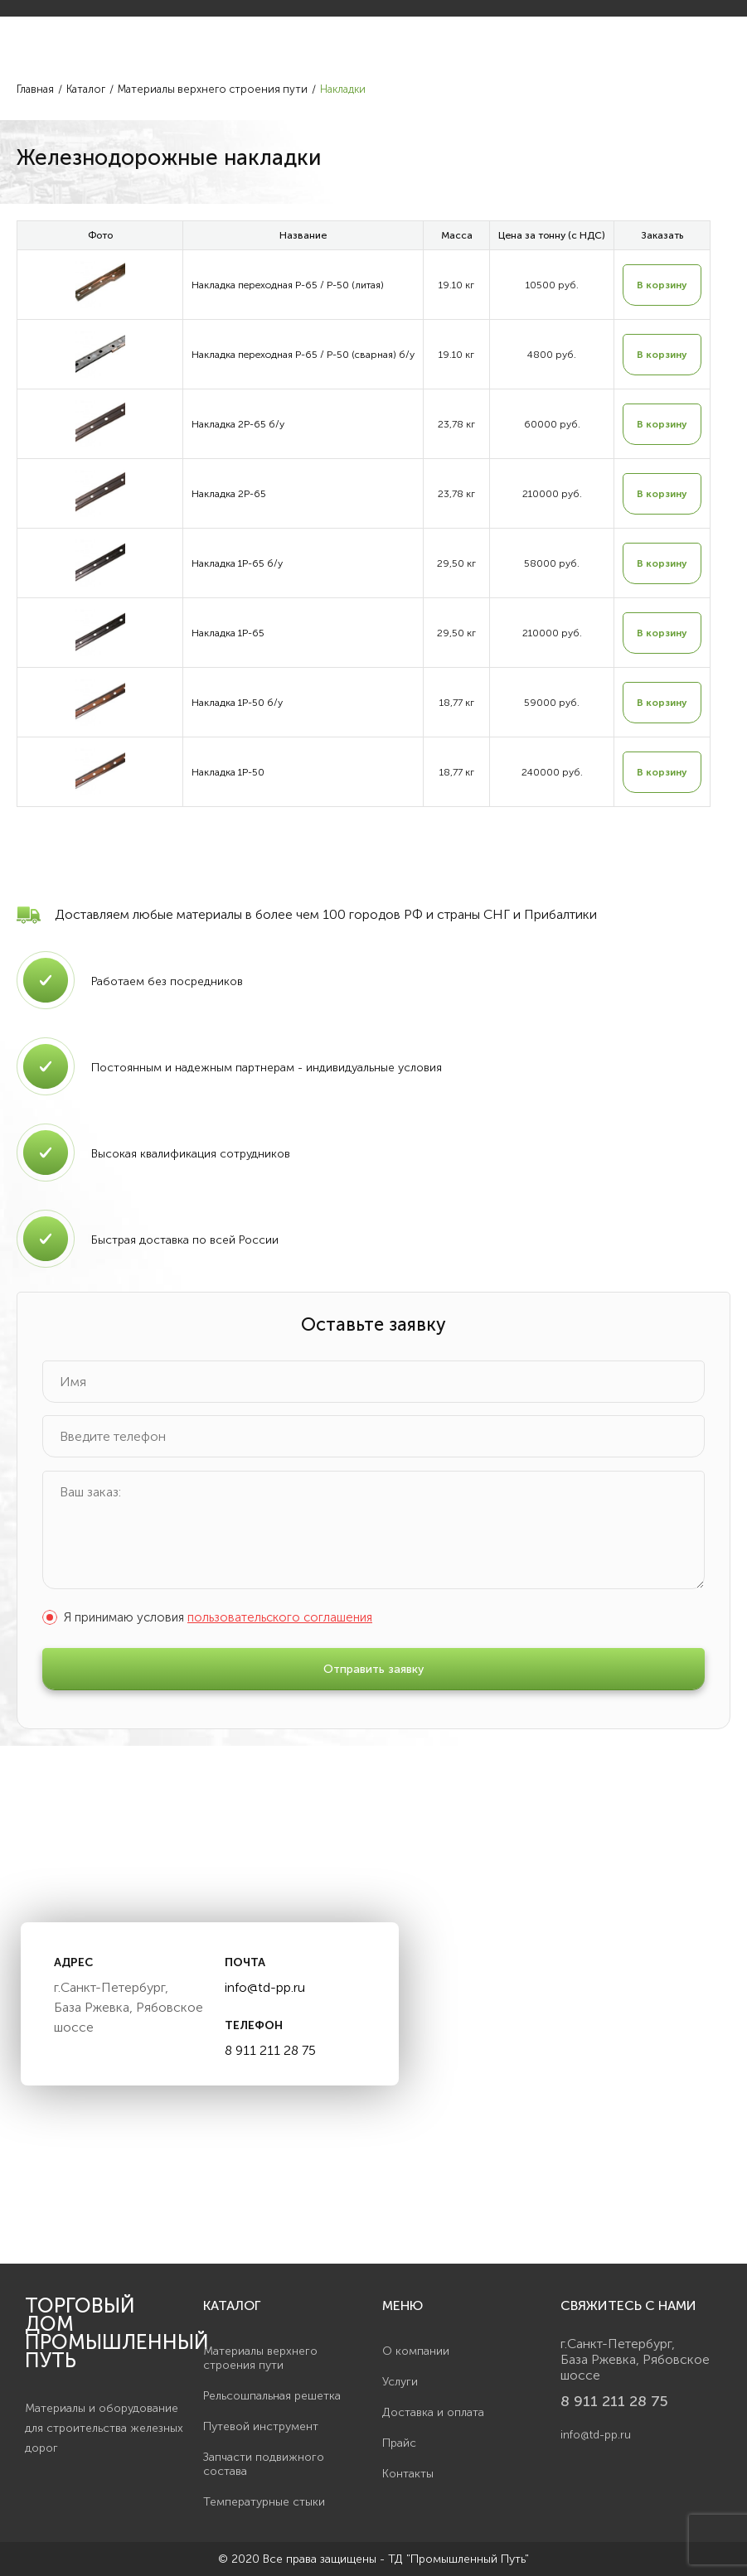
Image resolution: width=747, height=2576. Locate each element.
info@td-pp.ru (265, 1987)
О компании (415, 2351)
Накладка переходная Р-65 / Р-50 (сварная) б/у (303, 354)
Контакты (408, 2474)
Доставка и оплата (433, 2412)
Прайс (399, 2443)
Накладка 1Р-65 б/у (237, 563)
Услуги (400, 2382)
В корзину (662, 285)
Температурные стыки (264, 2502)
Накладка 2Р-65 (229, 494)
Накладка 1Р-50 (228, 772)
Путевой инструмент (260, 2426)
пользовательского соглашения (279, 1617)
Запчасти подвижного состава (263, 2464)
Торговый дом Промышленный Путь (106, 2332)
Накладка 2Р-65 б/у (238, 424)
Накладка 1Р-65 (228, 633)
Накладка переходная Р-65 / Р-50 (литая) (288, 285)
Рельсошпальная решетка (272, 2396)
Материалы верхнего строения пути (260, 2358)
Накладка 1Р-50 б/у (237, 702)
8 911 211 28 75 (270, 2050)
